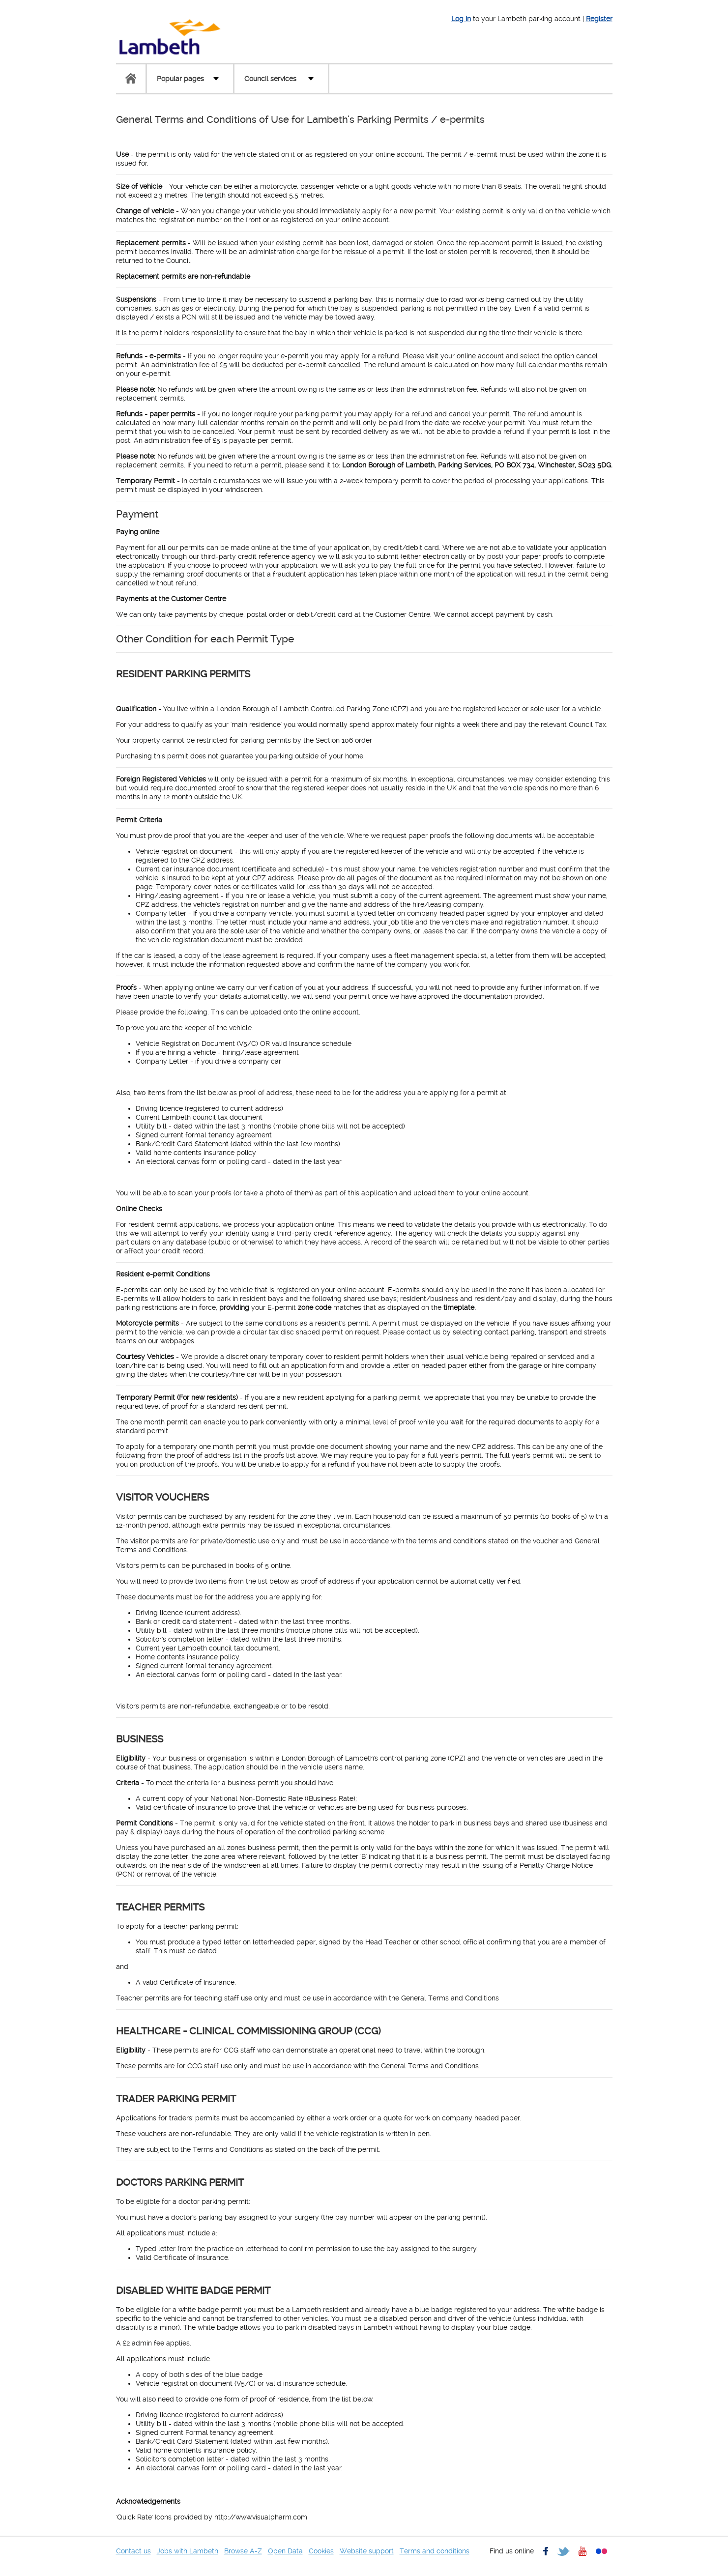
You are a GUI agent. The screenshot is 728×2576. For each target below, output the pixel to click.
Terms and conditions (434, 2551)
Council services (270, 79)
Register (599, 19)
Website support (367, 2551)
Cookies (321, 2551)
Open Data (285, 2551)
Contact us (133, 2551)
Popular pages (180, 79)
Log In (461, 19)
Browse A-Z (243, 2551)
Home (131, 78)
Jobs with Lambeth (187, 2551)
